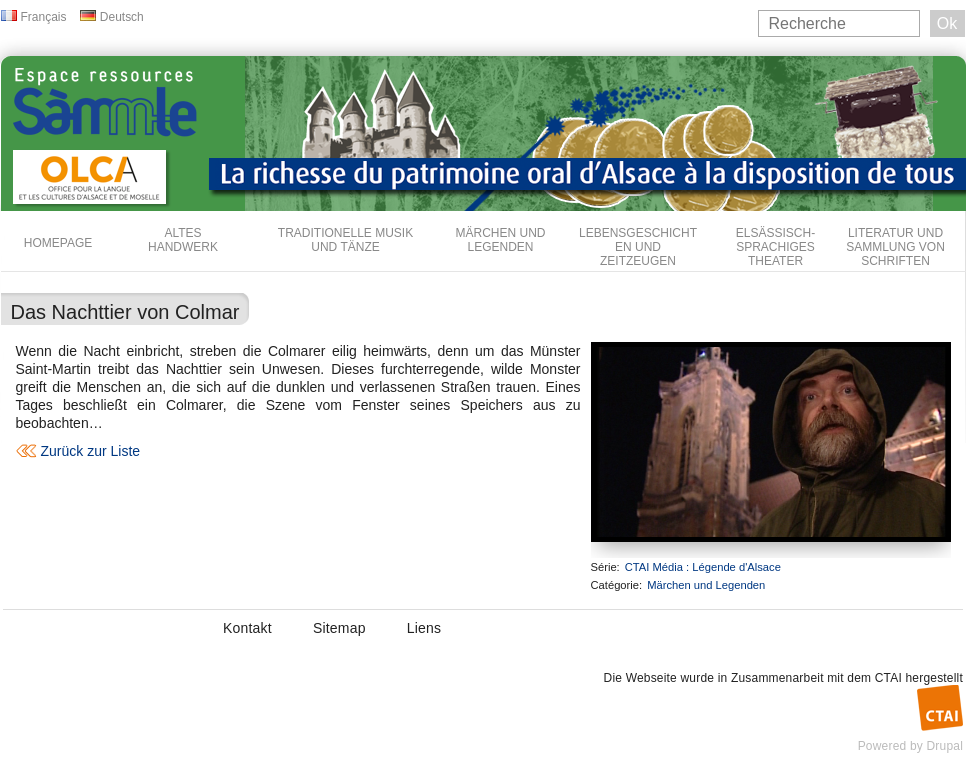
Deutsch (122, 17)
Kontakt (247, 628)
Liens (424, 628)
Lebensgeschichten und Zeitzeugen (638, 247)
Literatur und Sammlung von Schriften (895, 247)
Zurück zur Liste (91, 451)
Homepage (58, 243)
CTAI (888, 678)
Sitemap (339, 628)
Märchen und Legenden (501, 240)
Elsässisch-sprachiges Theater (775, 247)
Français (44, 17)
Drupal (944, 746)
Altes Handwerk (183, 240)
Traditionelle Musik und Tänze (345, 240)
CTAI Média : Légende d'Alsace (703, 567)
